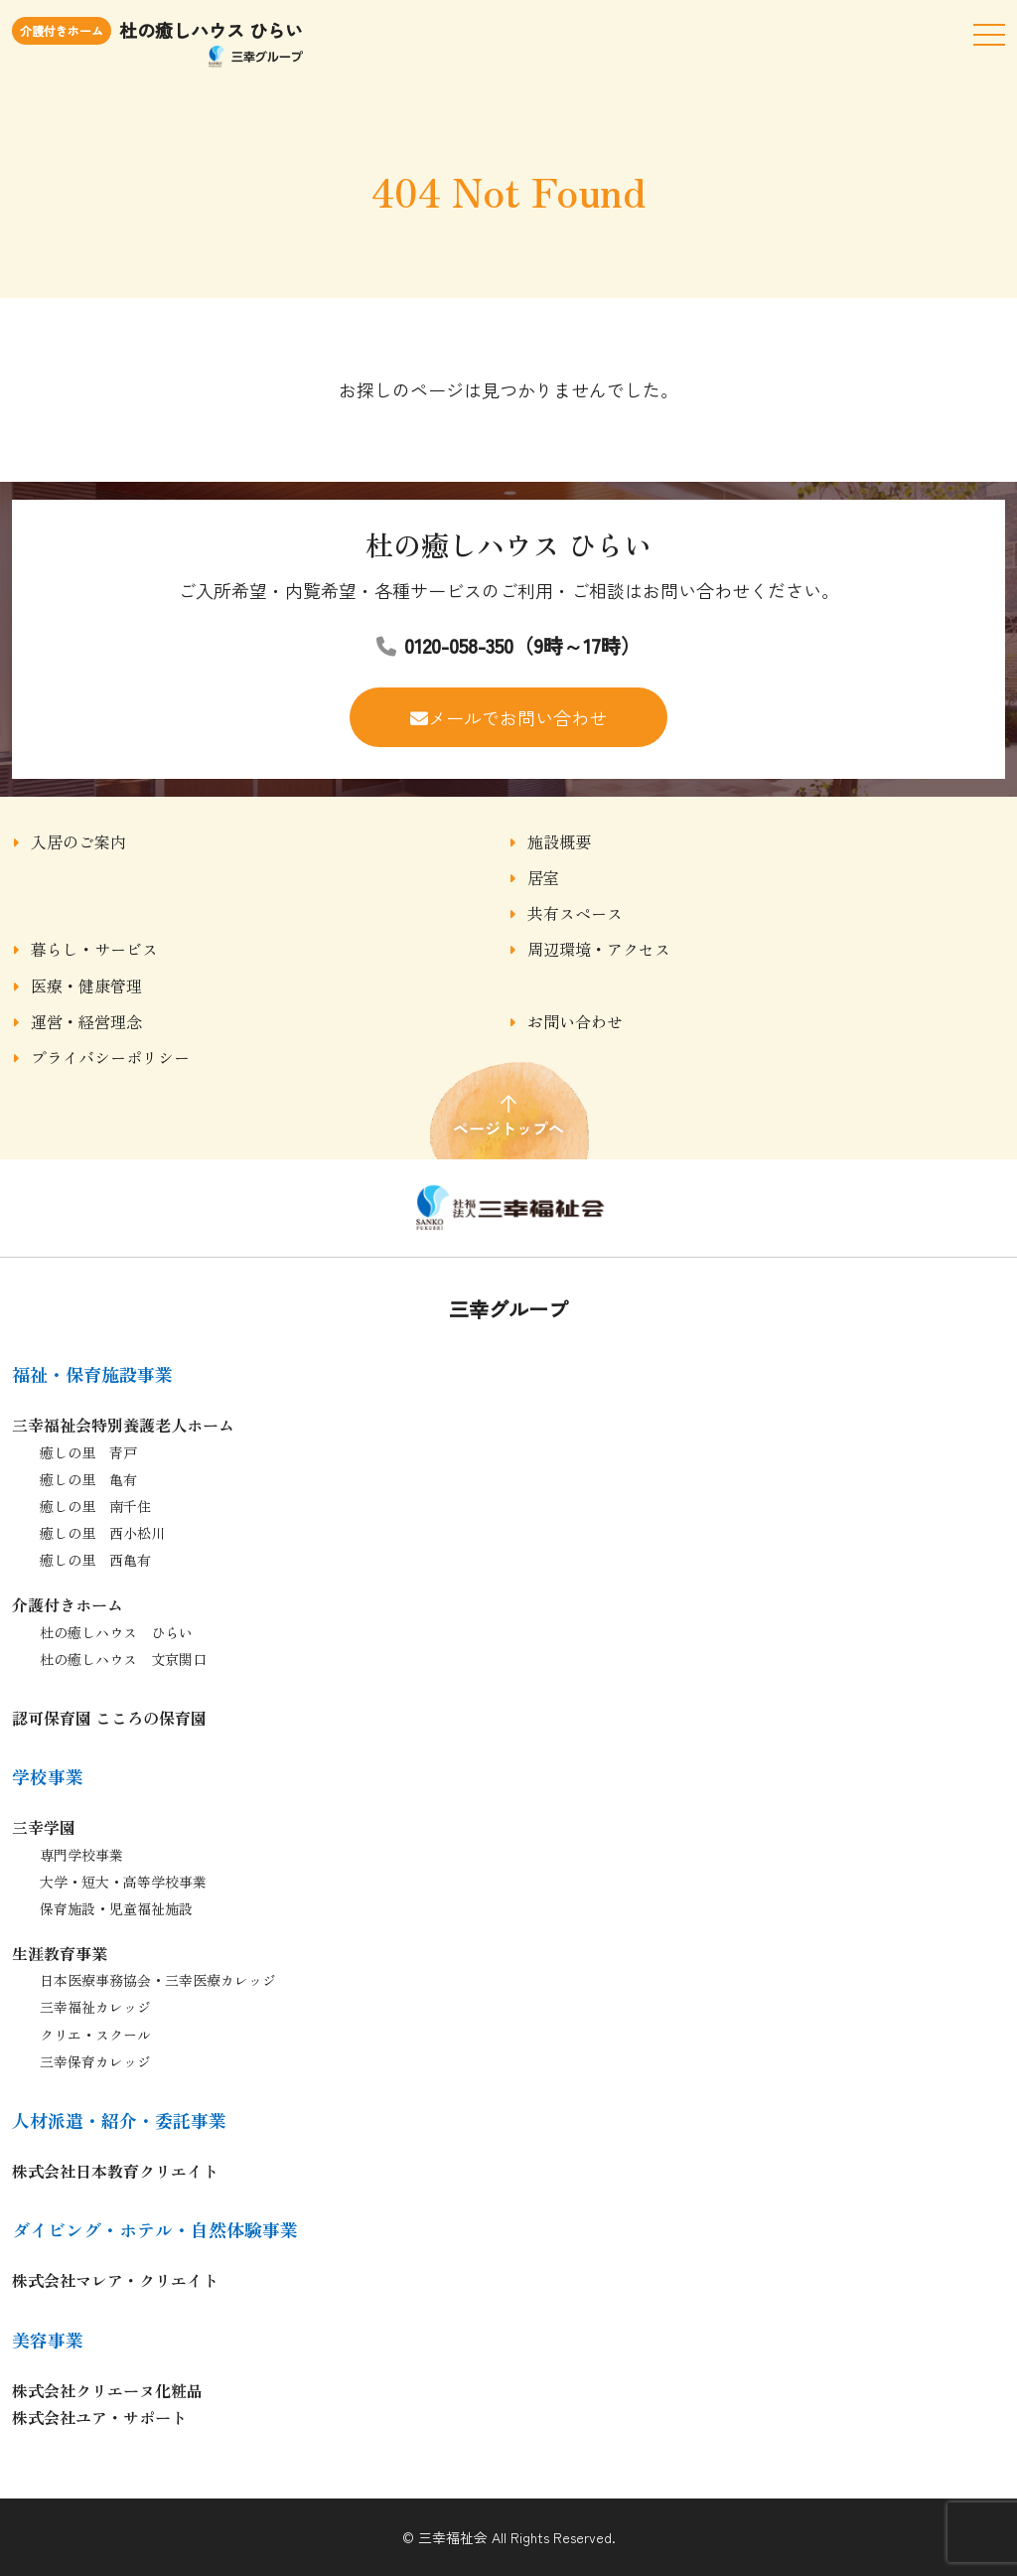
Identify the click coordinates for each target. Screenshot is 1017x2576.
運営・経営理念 (86, 1021)
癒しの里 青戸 (88, 1452)
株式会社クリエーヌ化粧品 (107, 2390)
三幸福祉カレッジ (95, 2007)
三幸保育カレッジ (95, 2061)
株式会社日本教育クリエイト (115, 2171)
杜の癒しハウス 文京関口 (123, 1659)
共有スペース (575, 913)
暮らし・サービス (94, 949)
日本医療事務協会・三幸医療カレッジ (158, 1980)
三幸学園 (43, 1827)
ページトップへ (508, 1109)
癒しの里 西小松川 (102, 1533)
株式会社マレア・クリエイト (115, 2280)
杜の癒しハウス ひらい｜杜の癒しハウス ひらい (508, 1208)
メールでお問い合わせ (517, 717)
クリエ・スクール (95, 2035)
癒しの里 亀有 (88, 1479)
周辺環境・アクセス (598, 949)
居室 (543, 877)
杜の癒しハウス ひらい (116, 1632)
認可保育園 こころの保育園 (109, 1718)
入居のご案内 (78, 841)
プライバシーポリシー (110, 1057)
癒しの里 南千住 (95, 1506)
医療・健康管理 (86, 985)
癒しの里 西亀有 (95, 1560)
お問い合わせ (575, 1021)
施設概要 (559, 841)
